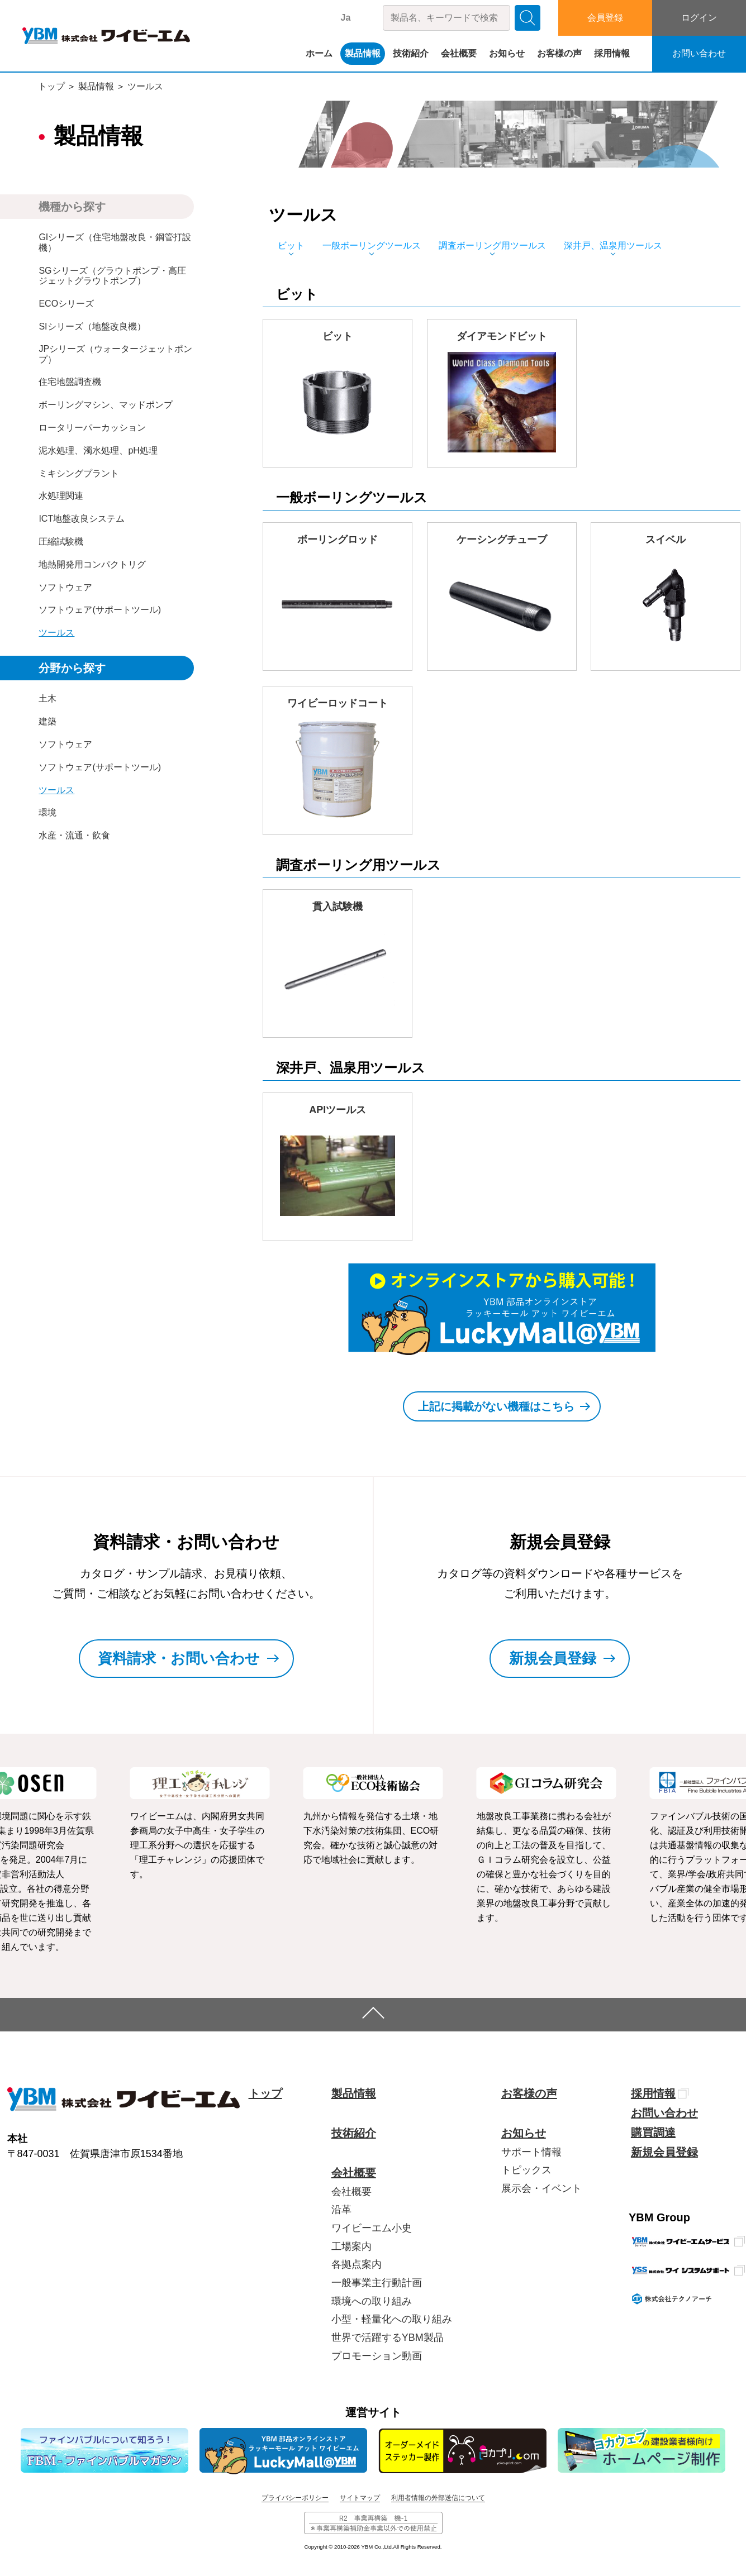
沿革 (341, 2209)
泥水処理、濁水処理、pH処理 (98, 450)
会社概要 (459, 53)
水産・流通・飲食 (74, 835)
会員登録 (605, 17)
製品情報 (363, 53)
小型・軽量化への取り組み (391, 2319)
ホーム (319, 53)
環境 (47, 812)
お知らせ (507, 53)
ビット (291, 245)
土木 (47, 698)
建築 (47, 721)
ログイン (699, 17)
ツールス (145, 86)
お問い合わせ (699, 53)
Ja (346, 17)
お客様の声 (559, 53)
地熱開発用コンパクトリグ (92, 564)
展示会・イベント (541, 2188)
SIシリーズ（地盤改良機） (92, 326)
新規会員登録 (664, 2152)
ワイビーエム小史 (371, 2228)
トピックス (526, 2170)
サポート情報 (531, 2152)
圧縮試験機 (61, 541)
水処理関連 (61, 495)
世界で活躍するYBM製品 (387, 2337)
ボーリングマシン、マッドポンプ (106, 404)
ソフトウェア (65, 587)
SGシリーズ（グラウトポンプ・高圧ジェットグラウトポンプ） (112, 275)
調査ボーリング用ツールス (492, 245)
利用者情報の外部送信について (438, 2498)
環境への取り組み (371, 2301)
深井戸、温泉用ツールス (613, 245)
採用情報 (612, 53)
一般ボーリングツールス (371, 245)
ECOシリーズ (66, 303)
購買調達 (653, 2132)
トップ (51, 86)
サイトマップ (360, 2498)
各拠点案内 (356, 2264)
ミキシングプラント (79, 473)
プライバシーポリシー (295, 2498)
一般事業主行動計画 (376, 2282)
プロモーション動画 (376, 2356)
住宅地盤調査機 (70, 382)
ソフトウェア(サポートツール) (100, 609)
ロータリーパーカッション (92, 427)
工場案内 (351, 2246)
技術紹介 (411, 53)
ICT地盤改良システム (82, 518)
